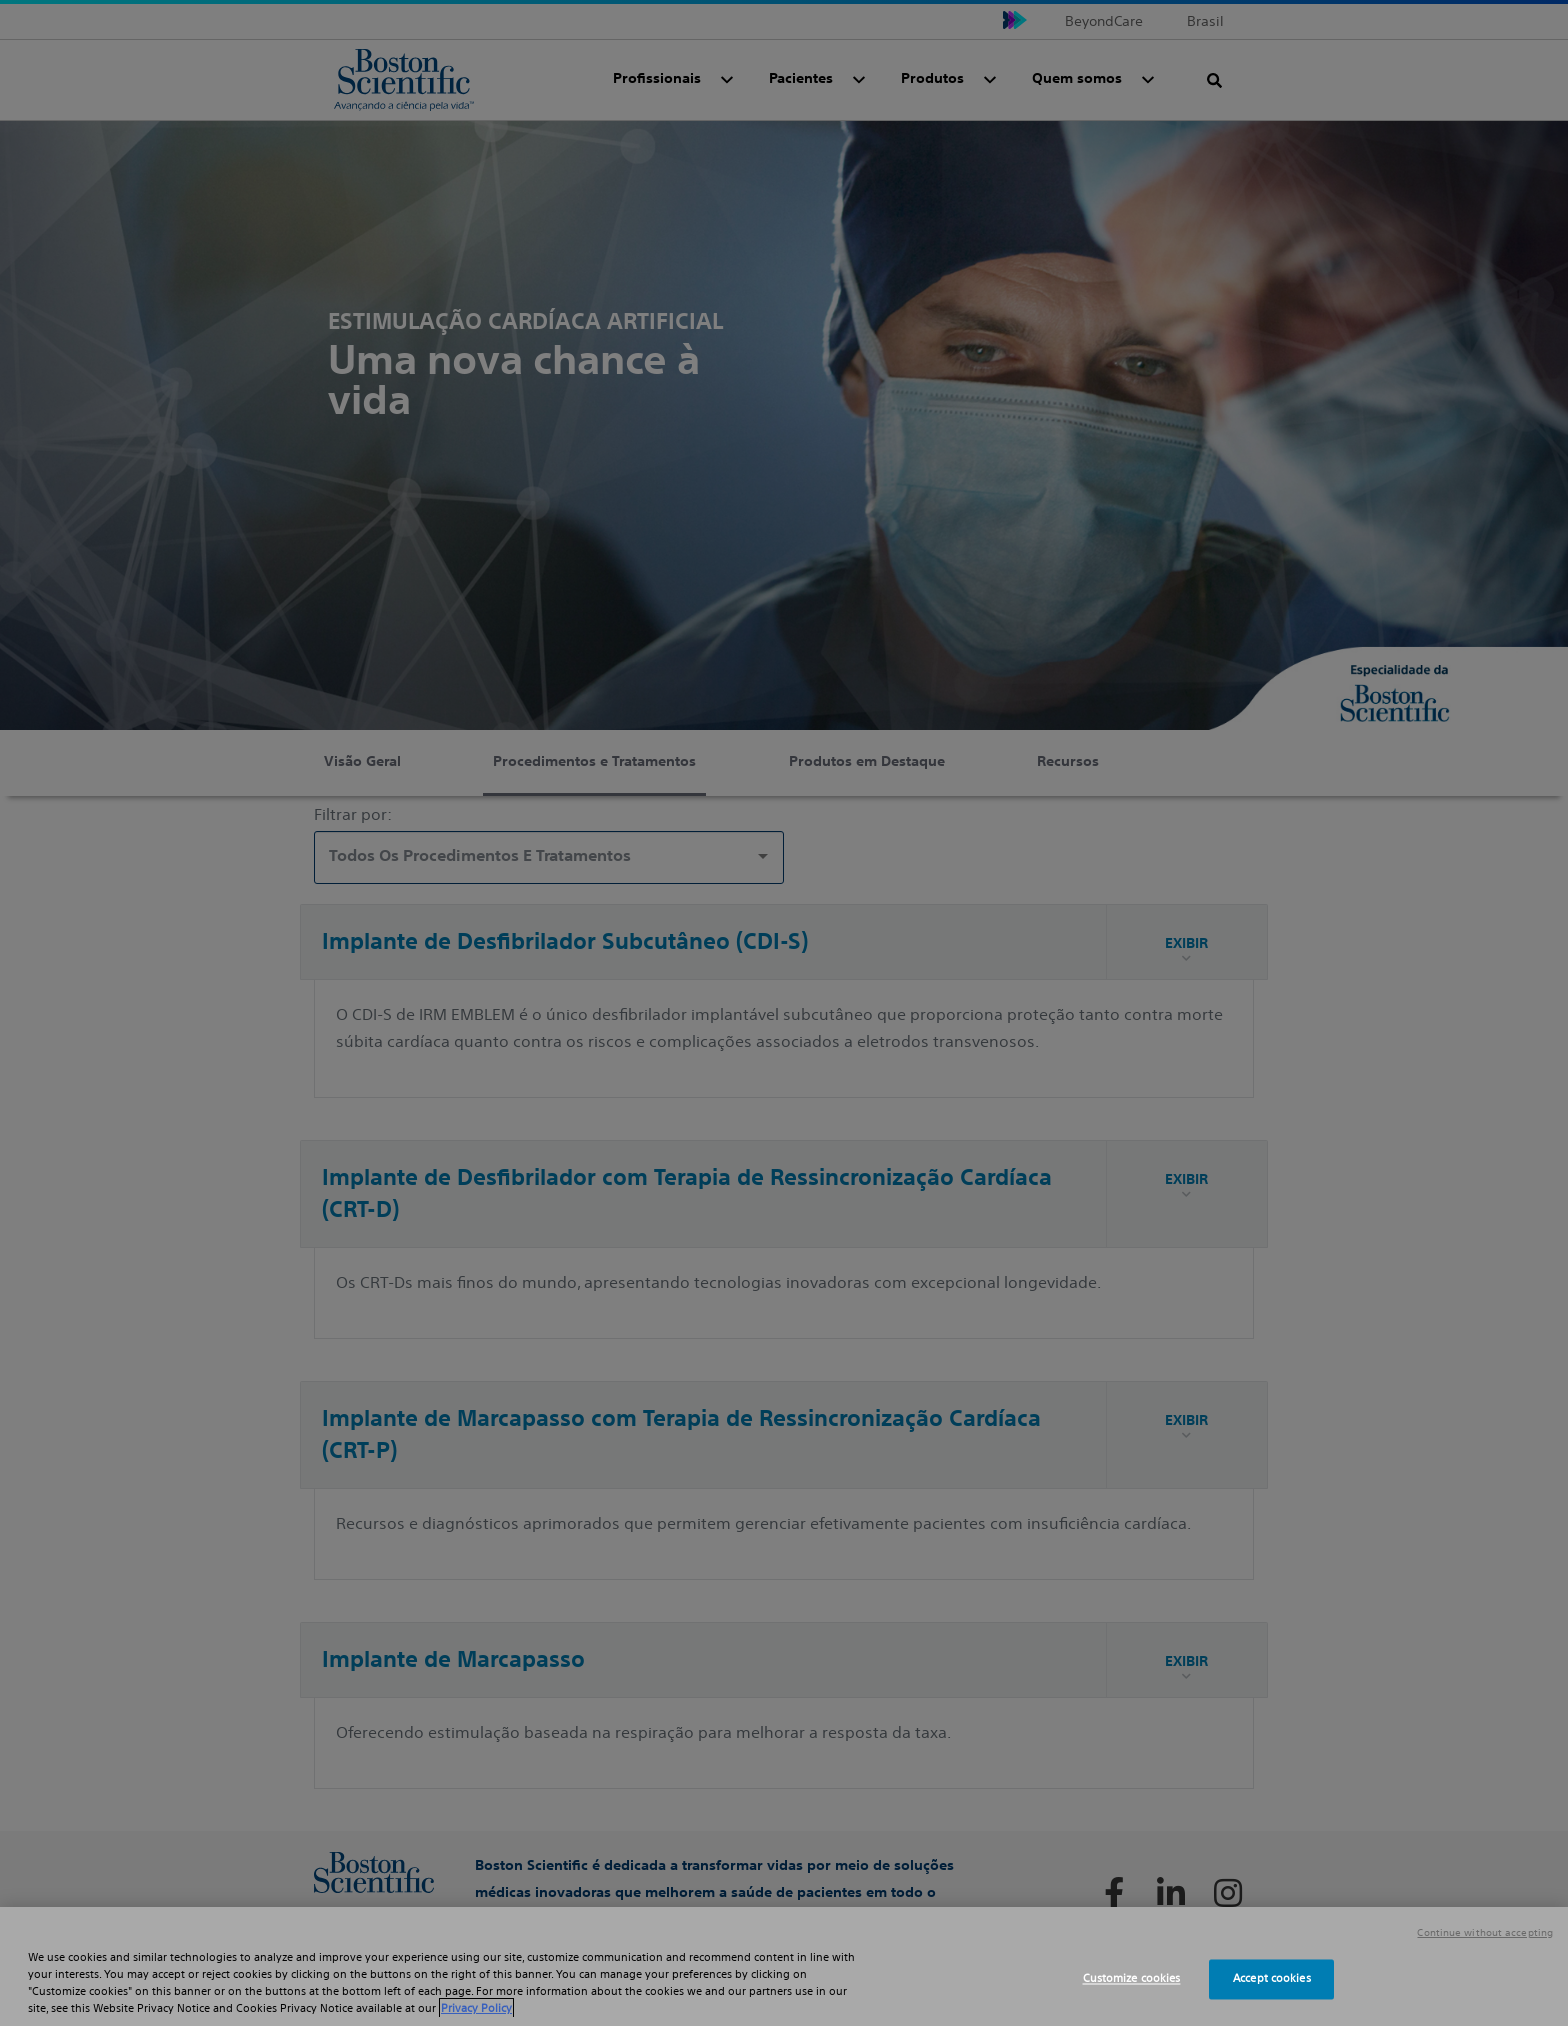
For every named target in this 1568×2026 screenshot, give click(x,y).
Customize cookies (1132, 1979)
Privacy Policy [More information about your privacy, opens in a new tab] (476, 2008)
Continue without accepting (1485, 1933)
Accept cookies (1272, 1979)
